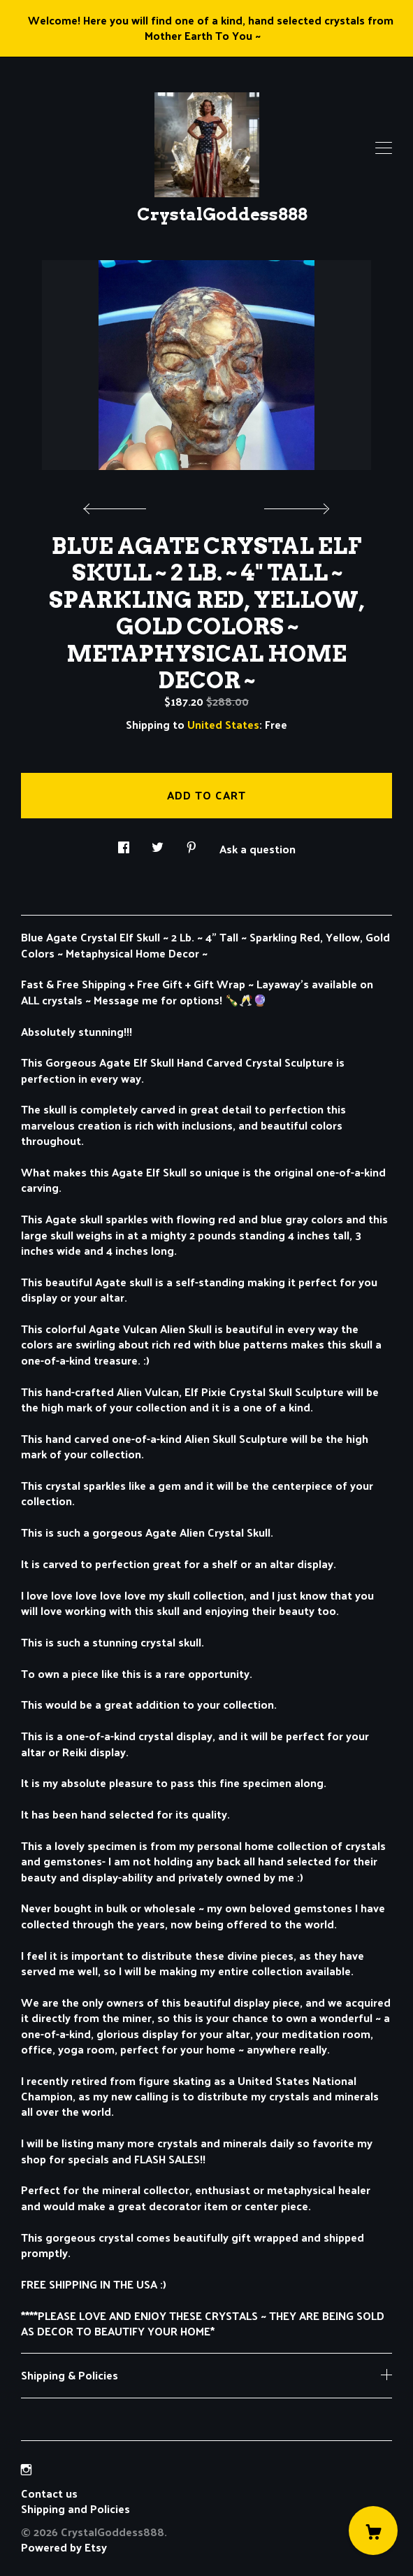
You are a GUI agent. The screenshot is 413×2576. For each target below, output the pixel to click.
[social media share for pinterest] (191, 844)
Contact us (49, 2493)
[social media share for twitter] (158, 844)
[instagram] (26, 2469)
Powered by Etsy (64, 2547)
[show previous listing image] (118, 505)
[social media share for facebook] (123, 844)
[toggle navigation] (383, 148)
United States (223, 724)
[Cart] (373, 2530)
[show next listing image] (295, 505)
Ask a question (257, 848)
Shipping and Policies (75, 2508)
